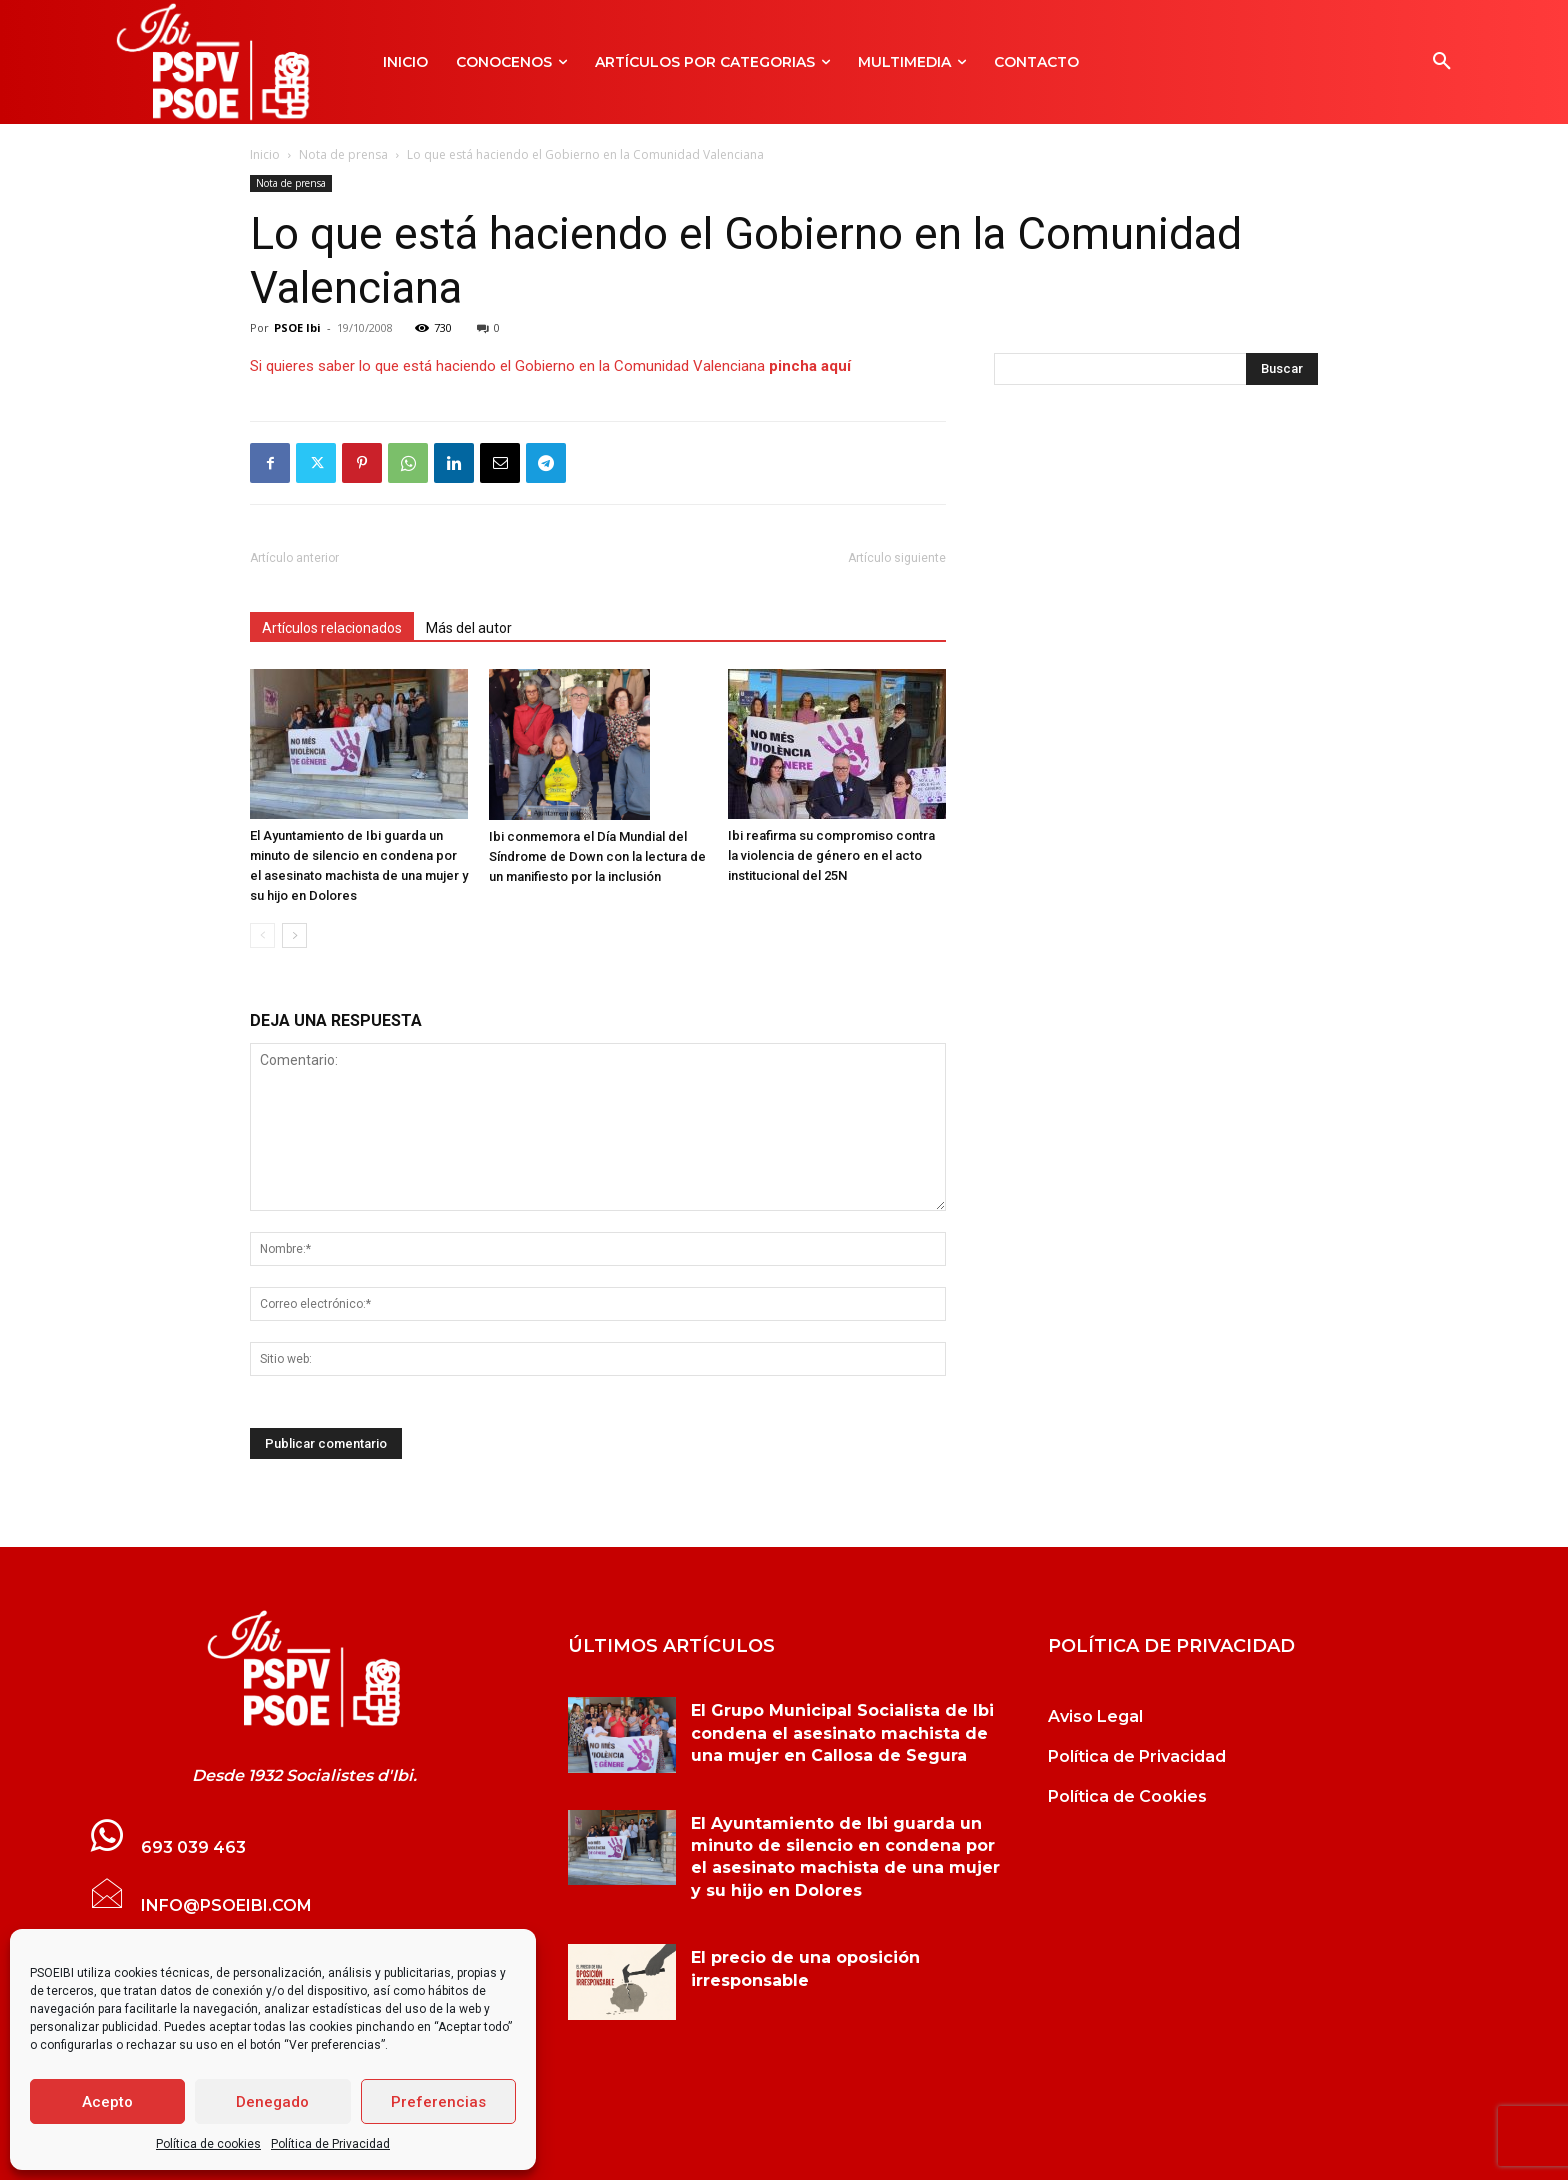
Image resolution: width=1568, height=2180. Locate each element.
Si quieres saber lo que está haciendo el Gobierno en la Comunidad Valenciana (550, 366)
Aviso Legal (1095, 1716)
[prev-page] (262, 935)
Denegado (272, 2102)
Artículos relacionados (332, 628)
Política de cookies (208, 2144)
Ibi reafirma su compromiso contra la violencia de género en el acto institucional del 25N (831, 855)
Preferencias (438, 2102)
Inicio (265, 154)
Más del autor (469, 628)
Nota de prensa (343, 154)
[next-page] (294, 935)
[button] (1442, 62)
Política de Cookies (1127, 1796)
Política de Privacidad (330, 2144)
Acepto (107, 2102)
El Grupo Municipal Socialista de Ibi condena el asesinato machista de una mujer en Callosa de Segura (842, 1733)
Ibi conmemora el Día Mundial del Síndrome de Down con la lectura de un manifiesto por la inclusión (597, 856)
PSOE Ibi (297, 327)
